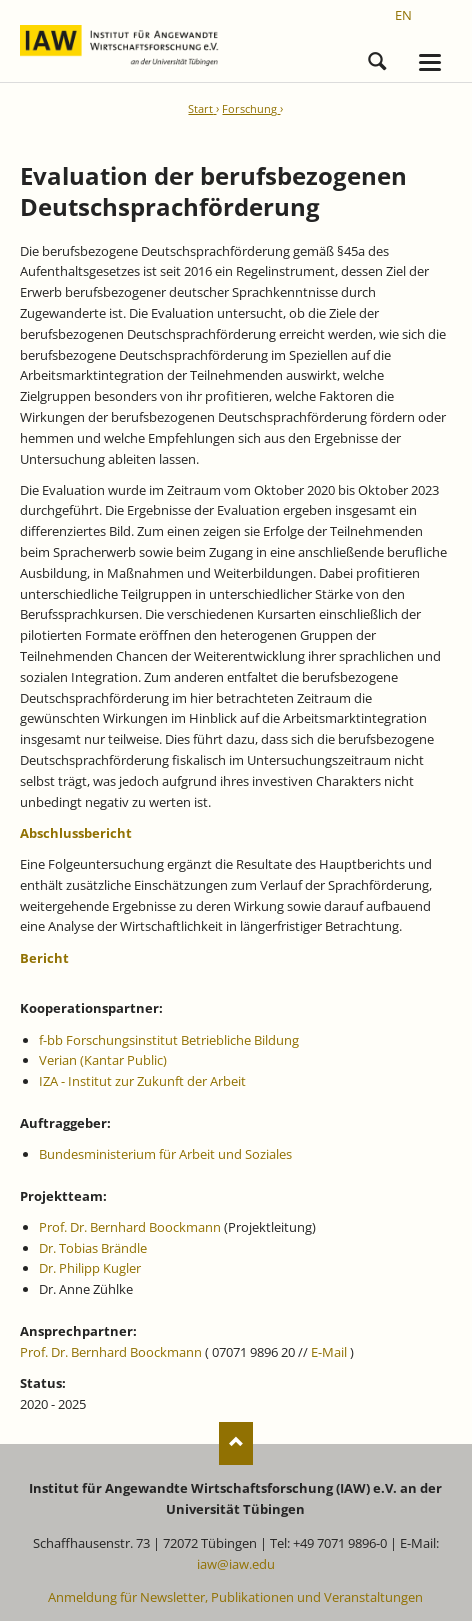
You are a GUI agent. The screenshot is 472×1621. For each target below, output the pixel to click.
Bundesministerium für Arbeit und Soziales (165, 1154)
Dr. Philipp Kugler (90, 1268)
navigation (430, 62)
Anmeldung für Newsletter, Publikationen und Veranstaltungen (235, 1597)
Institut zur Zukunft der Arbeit (157, 1081)
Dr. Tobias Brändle (93, 1248)
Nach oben (236, 1443)
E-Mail (329, 1352)
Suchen (377, 58)
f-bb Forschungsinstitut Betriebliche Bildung (169, 1040)
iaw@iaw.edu (236, 1564)
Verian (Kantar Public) (103, 1060)
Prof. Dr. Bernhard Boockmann (130, 1227)
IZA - (53, 1081)
